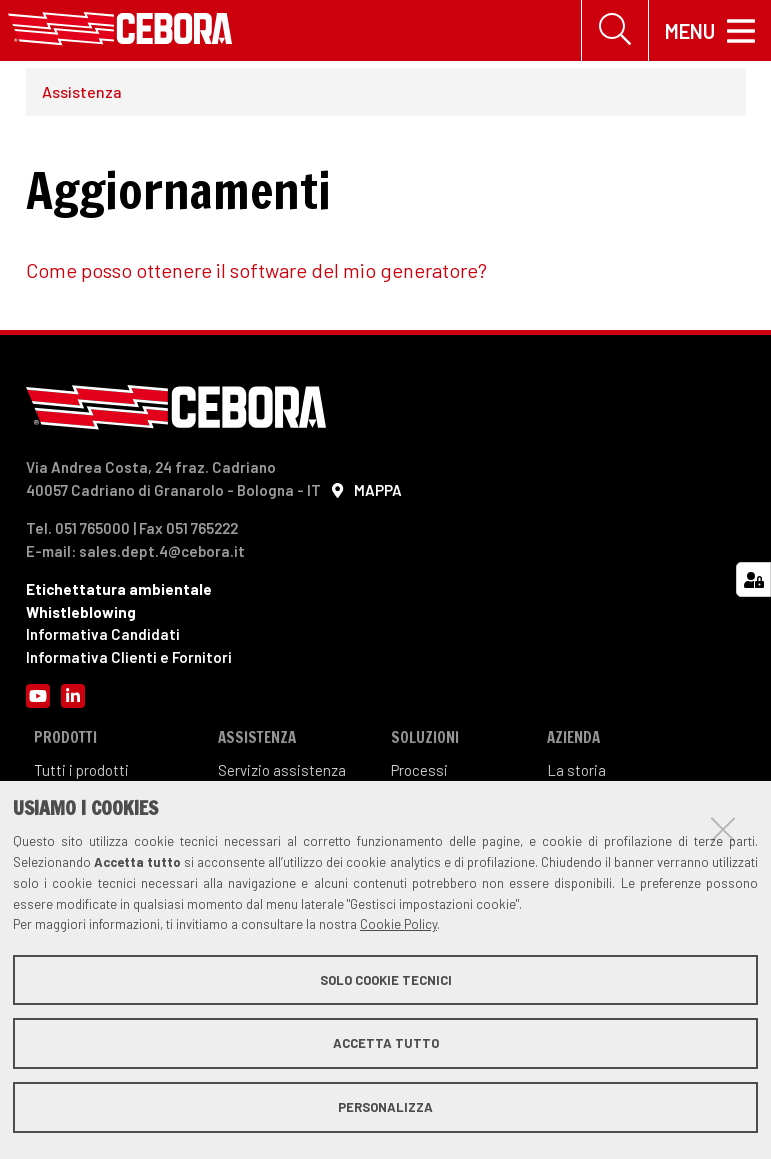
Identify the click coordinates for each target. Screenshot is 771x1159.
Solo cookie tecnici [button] (386, 980)
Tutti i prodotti (81, 770)
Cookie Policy (398, 924)
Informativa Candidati (103, 634)
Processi (419, 770)
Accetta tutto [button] (386, 1043)
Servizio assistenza (282, 770)
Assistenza (82, 91)
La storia (576, 770)
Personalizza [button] (385, 1107)
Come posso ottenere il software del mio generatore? (256, 270)
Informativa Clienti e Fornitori (129, 657)
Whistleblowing (81, 612)
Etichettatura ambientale (119, 589)
